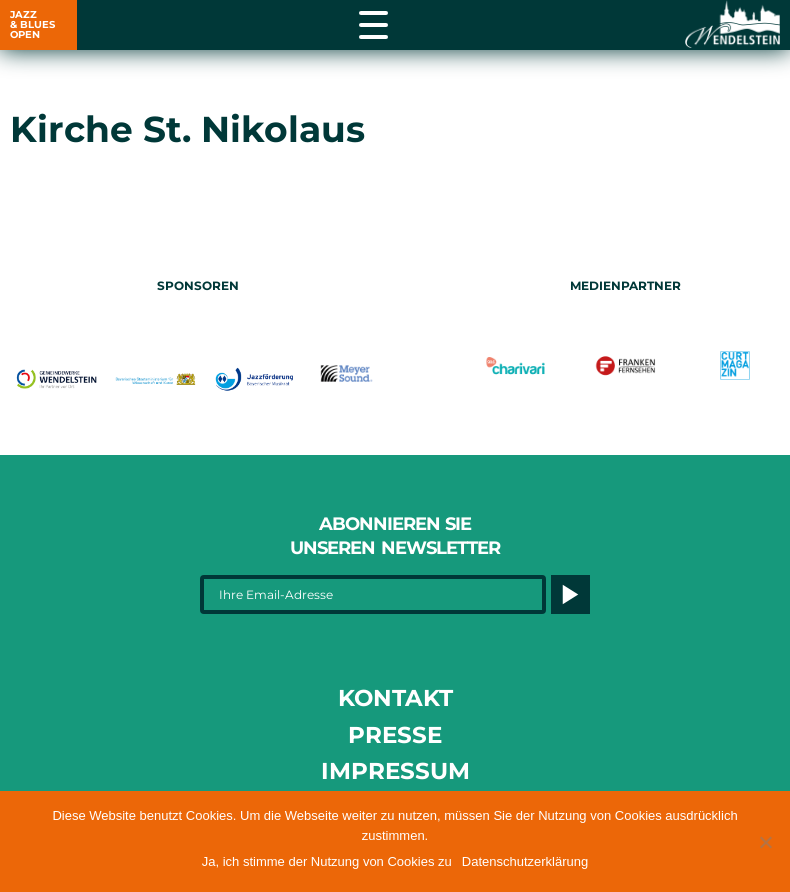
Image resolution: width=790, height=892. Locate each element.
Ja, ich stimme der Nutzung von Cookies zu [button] (327, 861)
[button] (765, 842)
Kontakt (395, 698)
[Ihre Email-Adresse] (373, 594)
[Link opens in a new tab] (730, 25)
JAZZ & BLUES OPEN (32, 24)
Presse (395, 735)
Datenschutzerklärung (525, 861)
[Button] (570, 594)
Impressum (395, 771)
